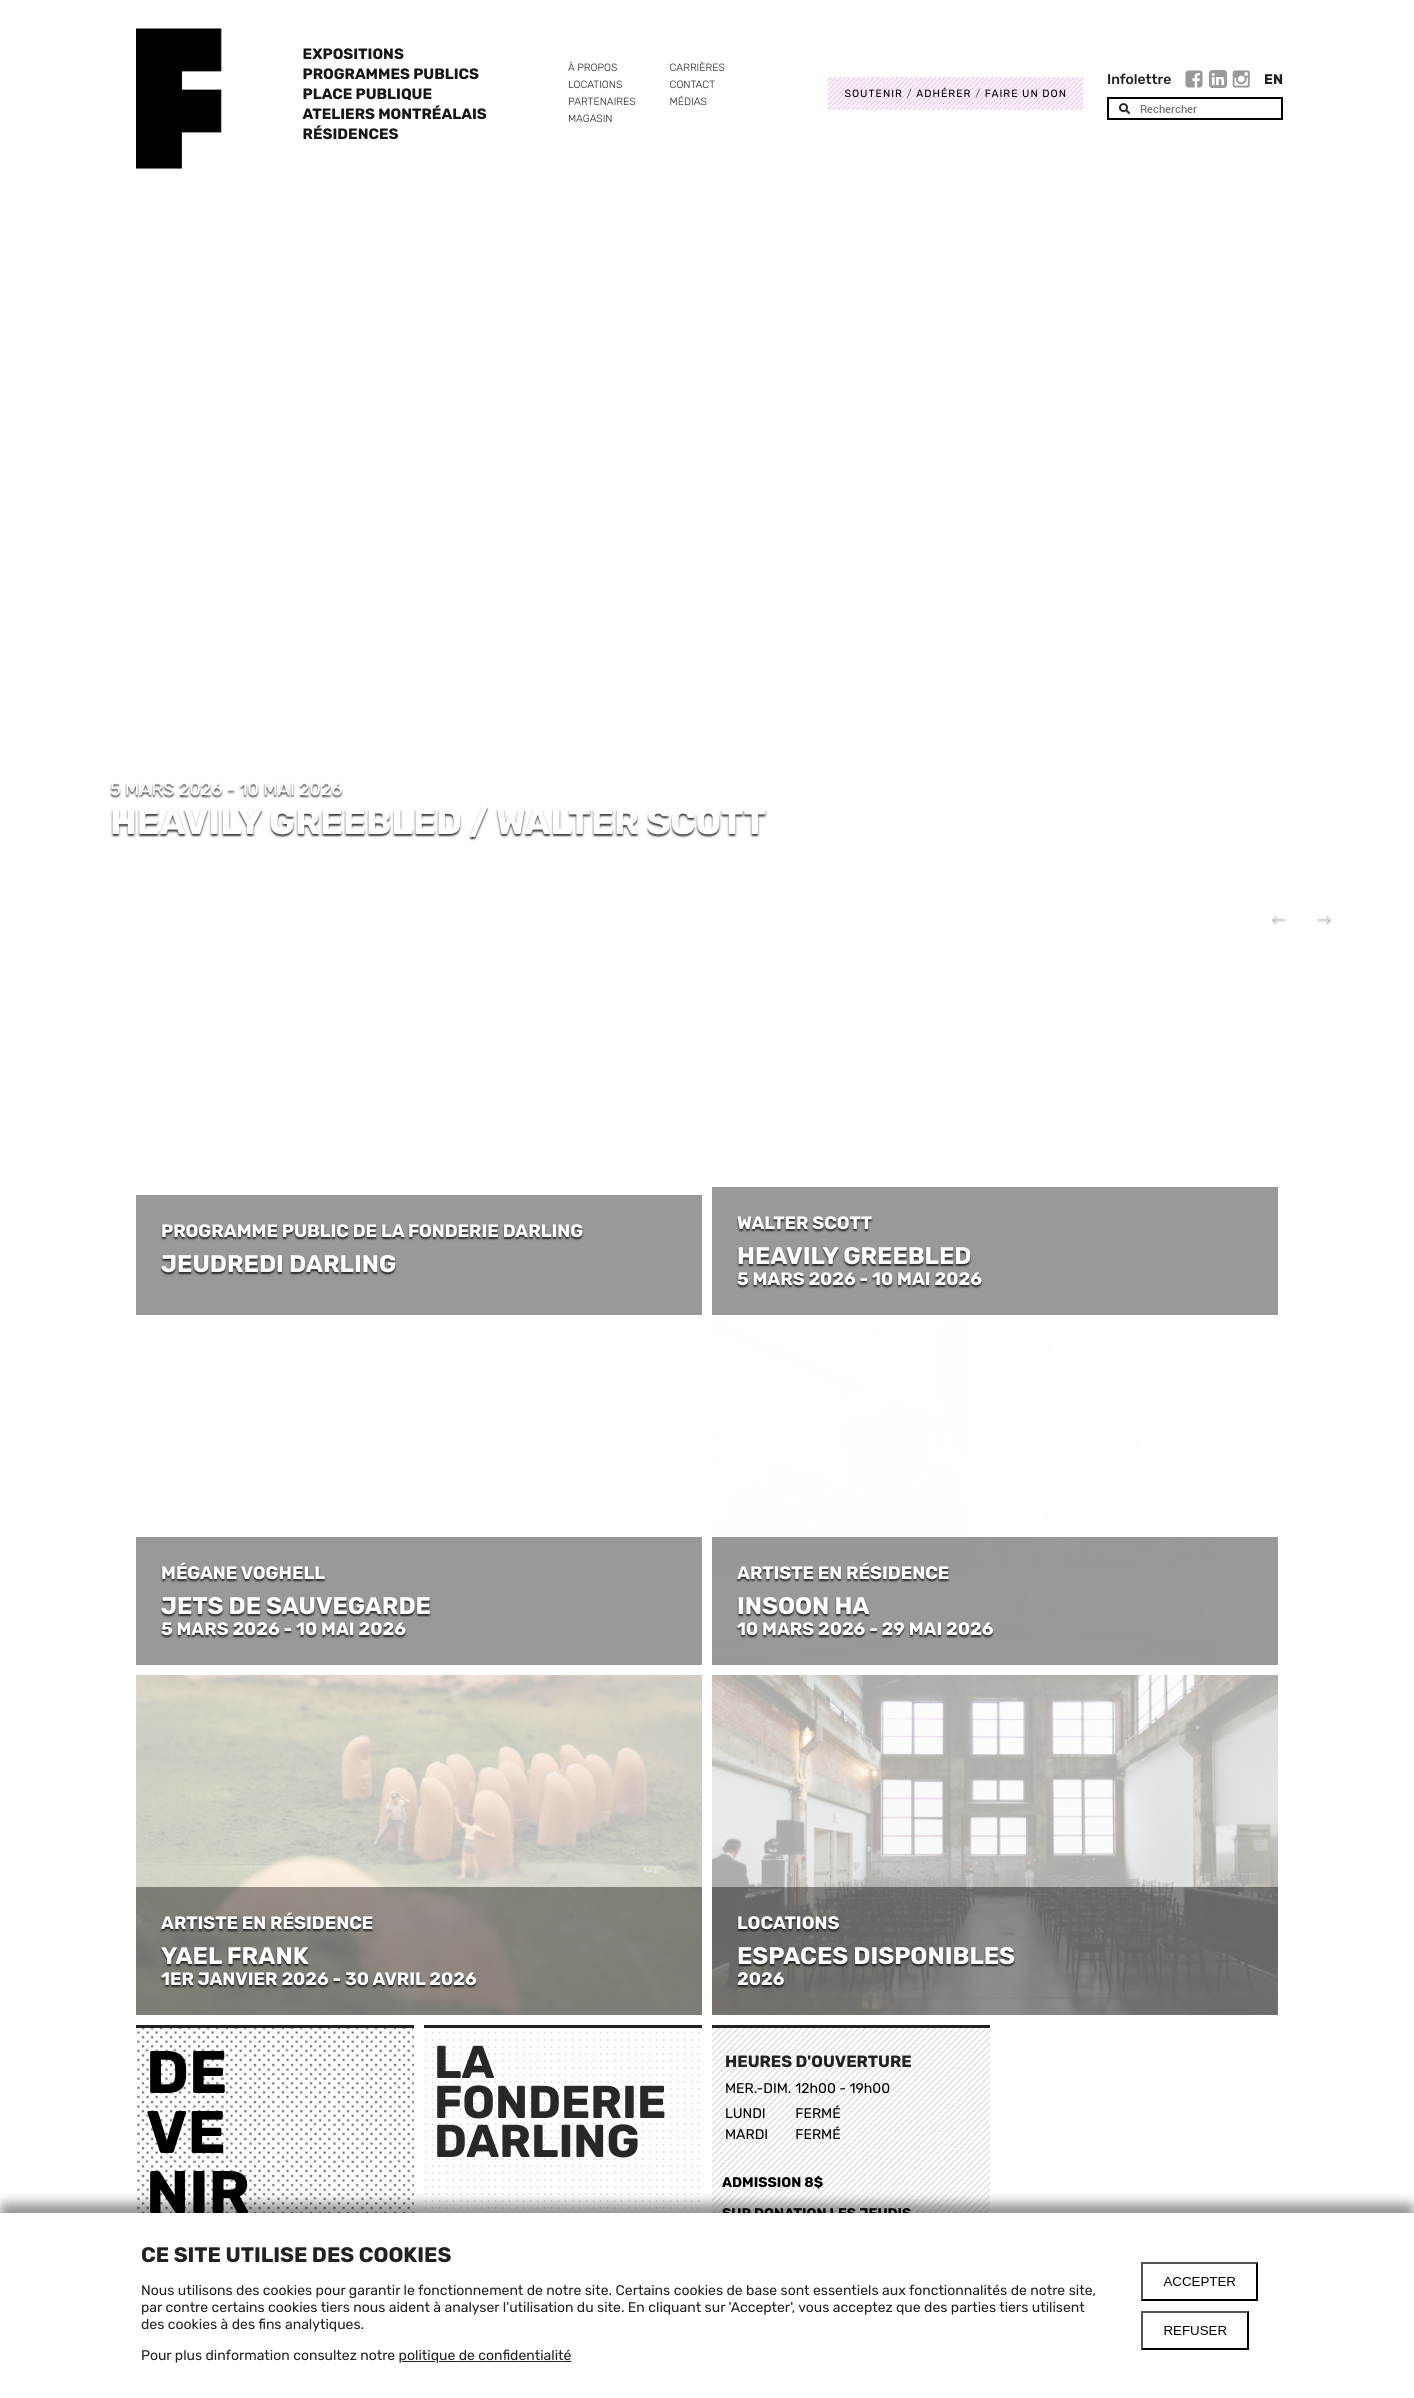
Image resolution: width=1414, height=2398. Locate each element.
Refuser (1195, 2330)
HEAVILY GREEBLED (854, 1256)
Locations (595, 84)
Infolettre (1139, 79)
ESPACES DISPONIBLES (876, 1956)
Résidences (351, 134)
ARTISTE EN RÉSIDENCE (845, 1573)
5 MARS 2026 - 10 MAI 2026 (859, 1279)
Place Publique (367, 94)
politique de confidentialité (485, 2355)
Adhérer (943, 93)
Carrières (697, 67)
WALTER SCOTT (804, 1223)
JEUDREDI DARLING (278, 1264)
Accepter (1199, 2281)
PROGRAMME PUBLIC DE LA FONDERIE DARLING (372, 1231)
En (1273, 79)
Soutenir (873, 93)
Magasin (590, 118)
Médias (688, 101)
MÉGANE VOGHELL (243, 1573)
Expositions (353, 54)
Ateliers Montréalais (395, 114)
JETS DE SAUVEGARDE (296, 1606)
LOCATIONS (788, 1923)
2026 (760, 1979)
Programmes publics (391, 74)
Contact (692, 84)
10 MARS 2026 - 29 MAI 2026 (865, 1629)
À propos (592, 67)
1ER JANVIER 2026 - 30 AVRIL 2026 (319, 1979)
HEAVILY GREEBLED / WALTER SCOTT (438, 821)
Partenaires (602, 101)
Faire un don (1026, 93)
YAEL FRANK (235, 1956)
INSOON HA (803, 1606)
